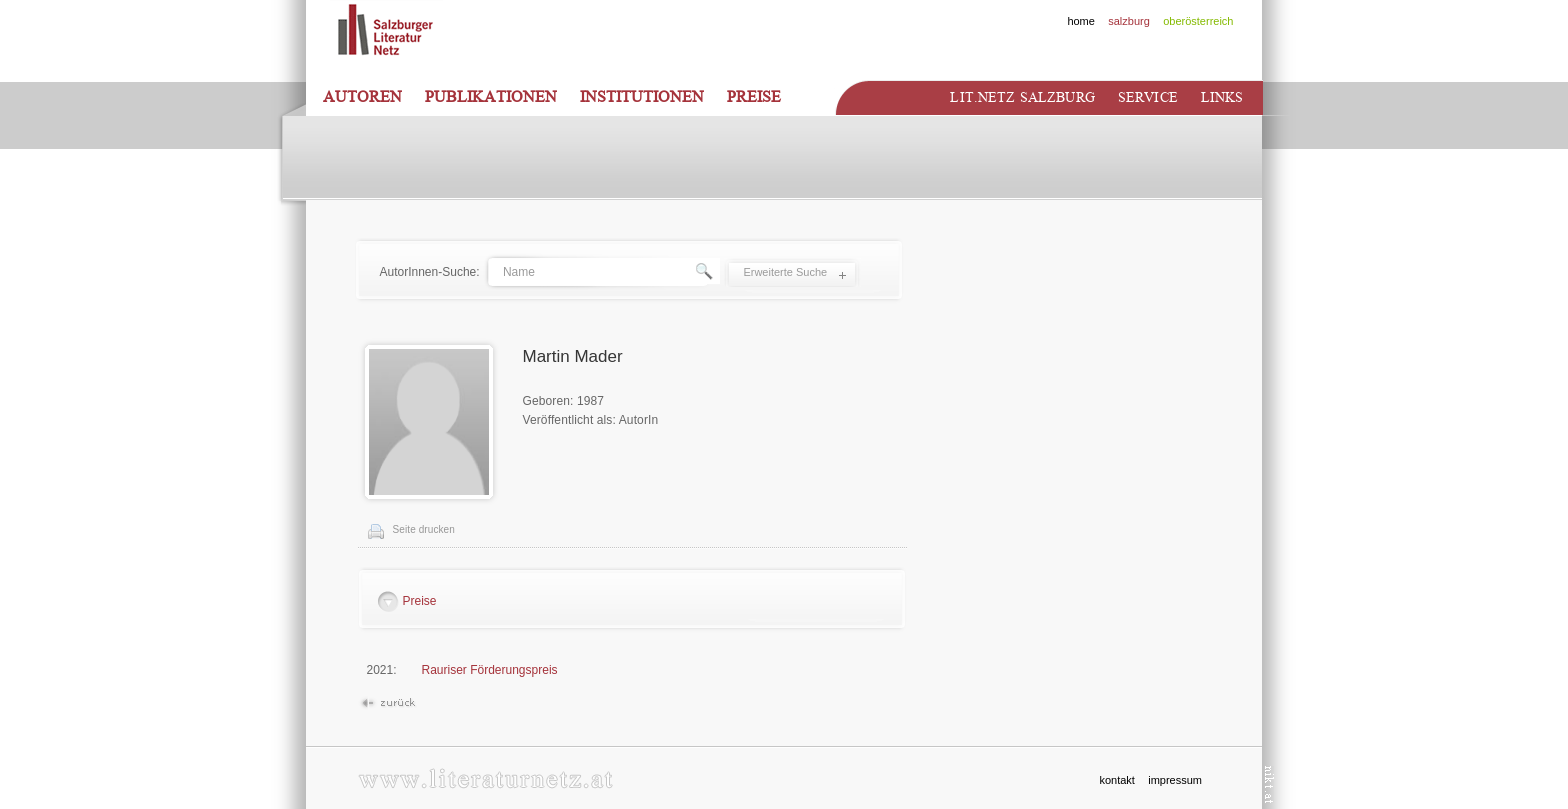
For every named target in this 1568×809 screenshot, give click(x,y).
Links (1222, 97)
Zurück (387, 703)
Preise (754, 97)
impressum (1175, 780)
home (1081, 21)
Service (1148, 97)
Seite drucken (424, 529)
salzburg (1129, 21)
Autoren (362, 97)
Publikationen (491, 97)
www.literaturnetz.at (485, 778)
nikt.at (1269, 784)
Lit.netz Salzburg (1022, 97)
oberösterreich (1198, 21)
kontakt (1116, 780)
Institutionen (642, 97)
